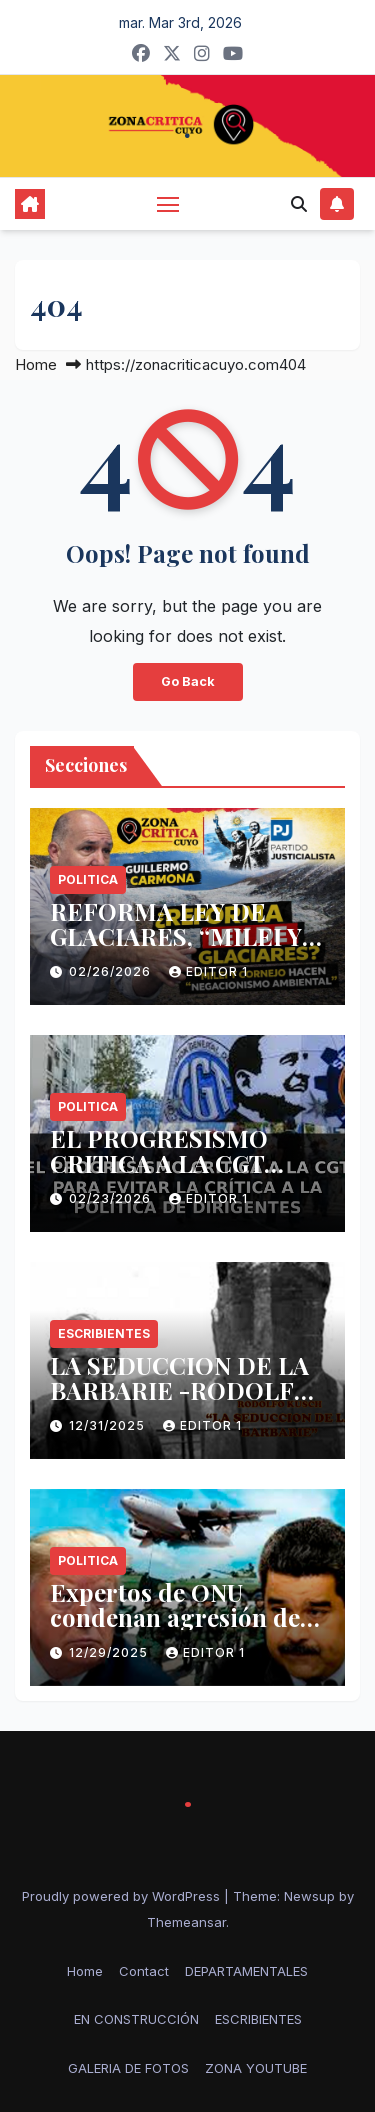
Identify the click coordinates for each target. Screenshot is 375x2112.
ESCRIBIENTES (104, 1333)
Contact (144, 1971)
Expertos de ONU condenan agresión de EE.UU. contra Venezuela (186, 1617)
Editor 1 (208, 971)
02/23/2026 (112, 1198)
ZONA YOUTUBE (256, 2068)
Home (36, 364)
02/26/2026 (112, 971)
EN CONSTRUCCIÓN (136, 2019)
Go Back (188, 681)
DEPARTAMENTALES (246, 1971)
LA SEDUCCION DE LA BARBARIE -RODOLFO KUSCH (181, 1390)
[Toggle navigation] (168, 204)
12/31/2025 (109, 1425)
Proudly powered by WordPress (123, 1896)
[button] (299, 204)
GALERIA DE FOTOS (128, 2068)
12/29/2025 (110, 1652)
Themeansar (186, 1922)
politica (88, 879)
